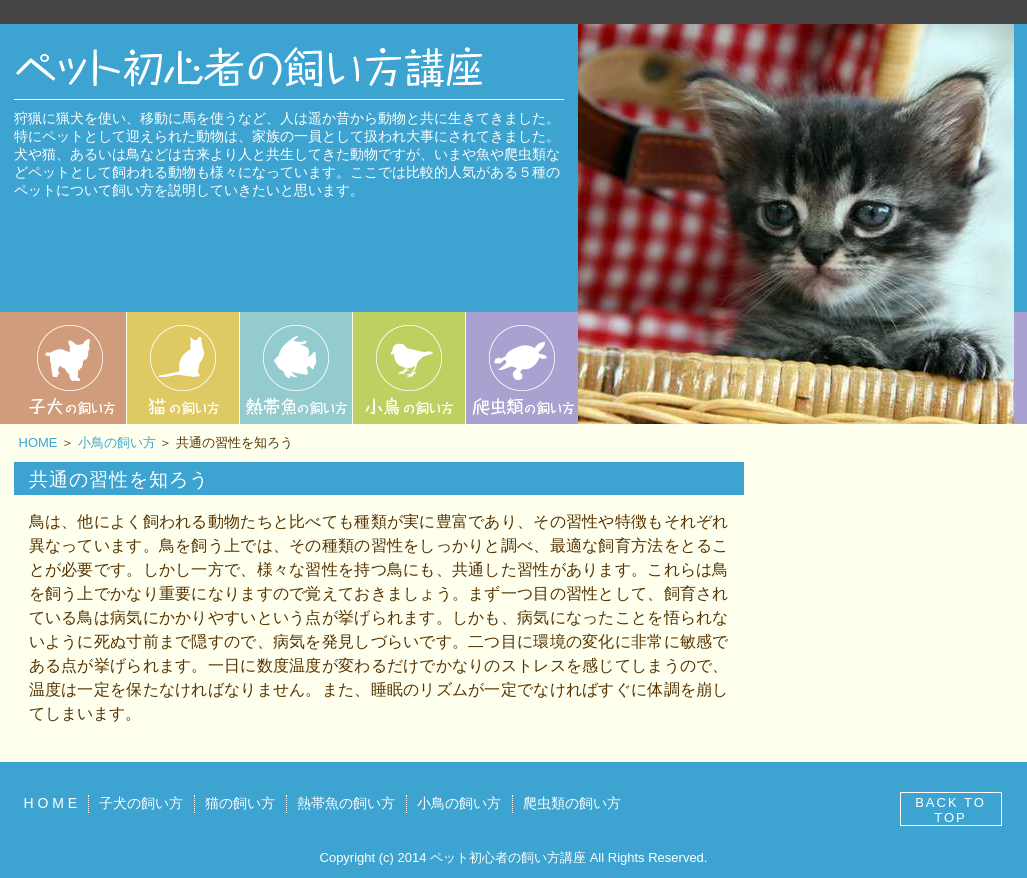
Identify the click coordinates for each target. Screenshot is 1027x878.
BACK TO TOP (950, 810)
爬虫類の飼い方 (572, 803)
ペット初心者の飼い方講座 (508, 857)
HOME (38, 442)
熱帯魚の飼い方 (346, 803)
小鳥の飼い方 (117, 442)
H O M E (51, 803)
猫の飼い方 (240, 803)
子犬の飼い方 (141, 803)
